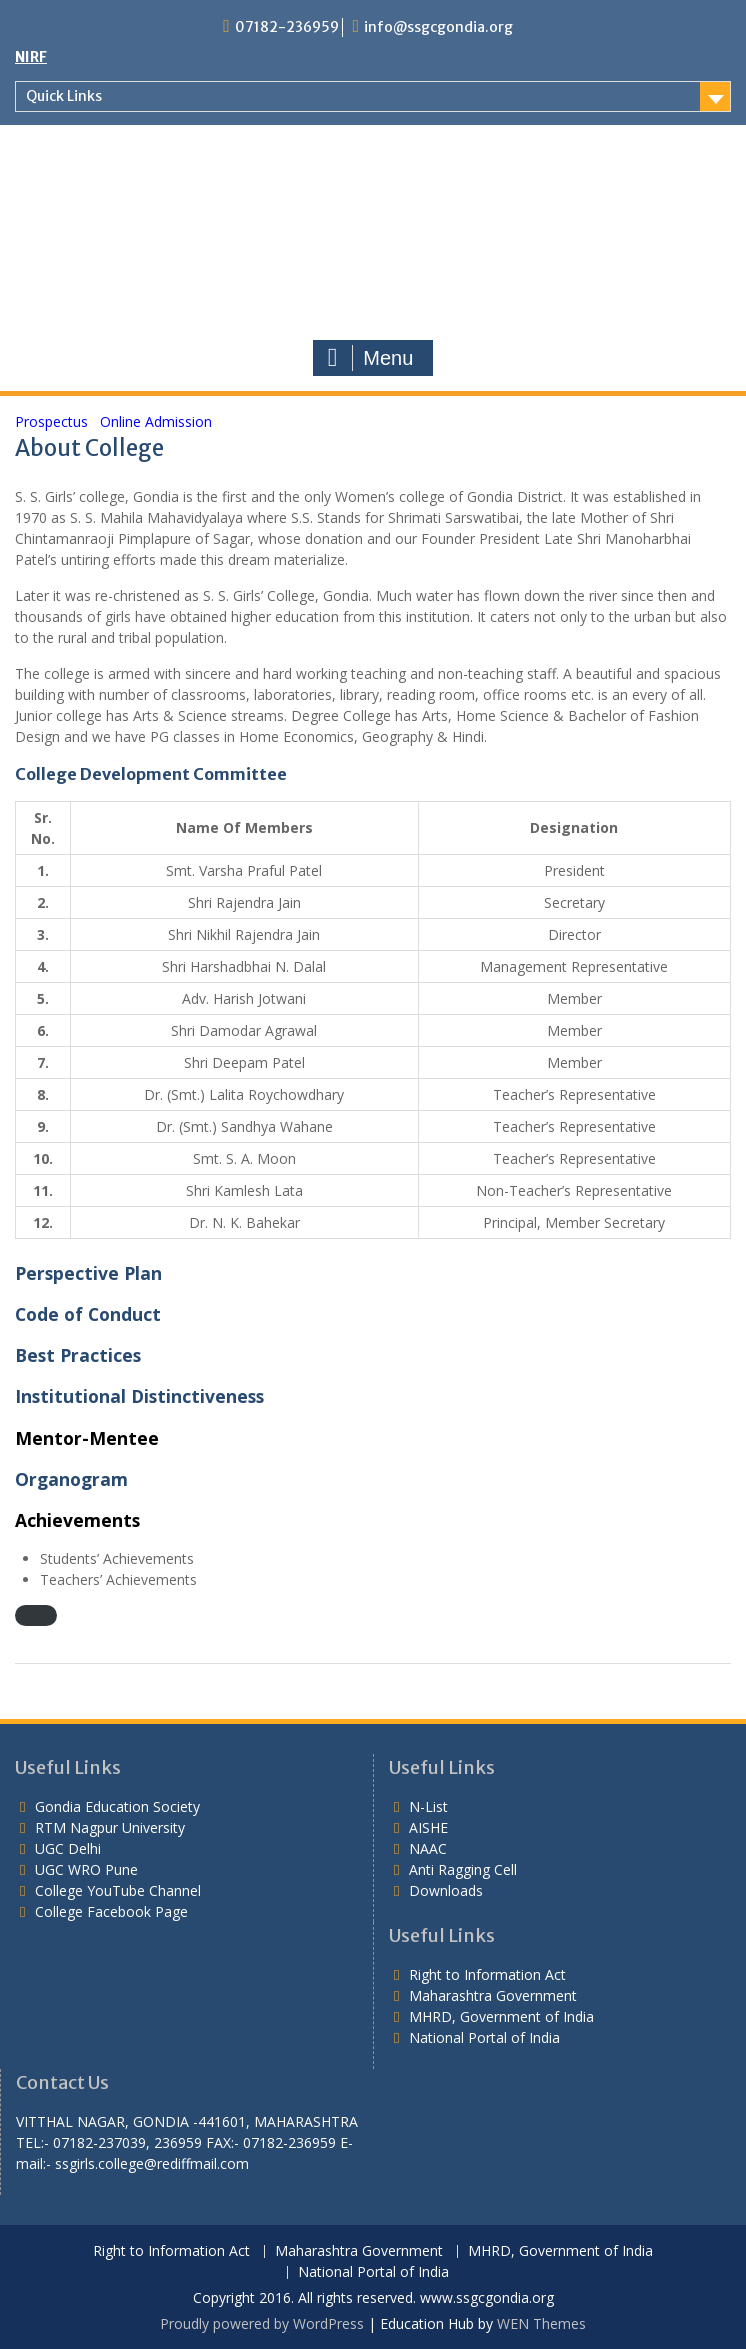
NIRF (31, 57)
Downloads (446, 1890)
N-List (428, 1806)
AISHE (428, 1827)
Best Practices (78, 1355)
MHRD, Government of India (501, 2016)
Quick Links (64, 96)
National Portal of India (484, 2037)
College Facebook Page (111, 1911)
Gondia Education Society (117, 1806)
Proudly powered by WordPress (262, 2323)
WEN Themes (541, 2323)
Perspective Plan (88, 1273)
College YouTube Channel (118, 1890)
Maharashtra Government (493, 1995)
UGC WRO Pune (86, 1869)
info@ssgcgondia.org (438, 27)
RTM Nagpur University (110, 1827)
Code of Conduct (88, 1314)
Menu (371, 358)
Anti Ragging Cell (463, 1869)
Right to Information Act (487, 1974)
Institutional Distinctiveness (139, 1396)
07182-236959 (287, 27)
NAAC (428, 1848)
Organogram (71, 1479)
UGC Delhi (68, 1848)
